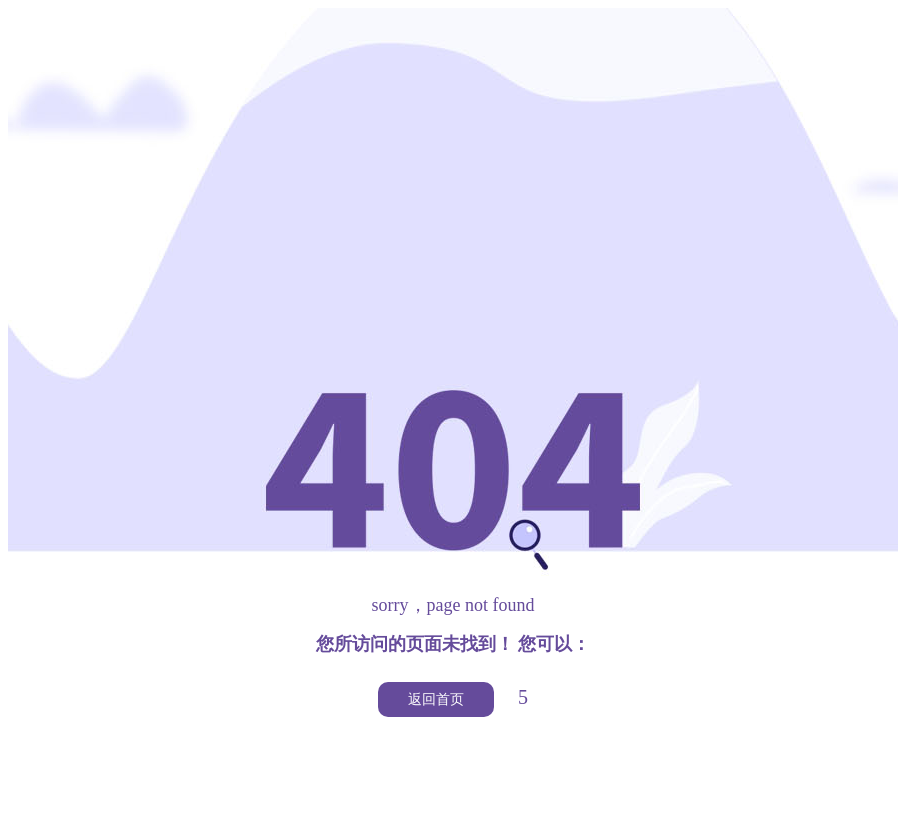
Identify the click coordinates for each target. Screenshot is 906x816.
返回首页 (436, 699)
